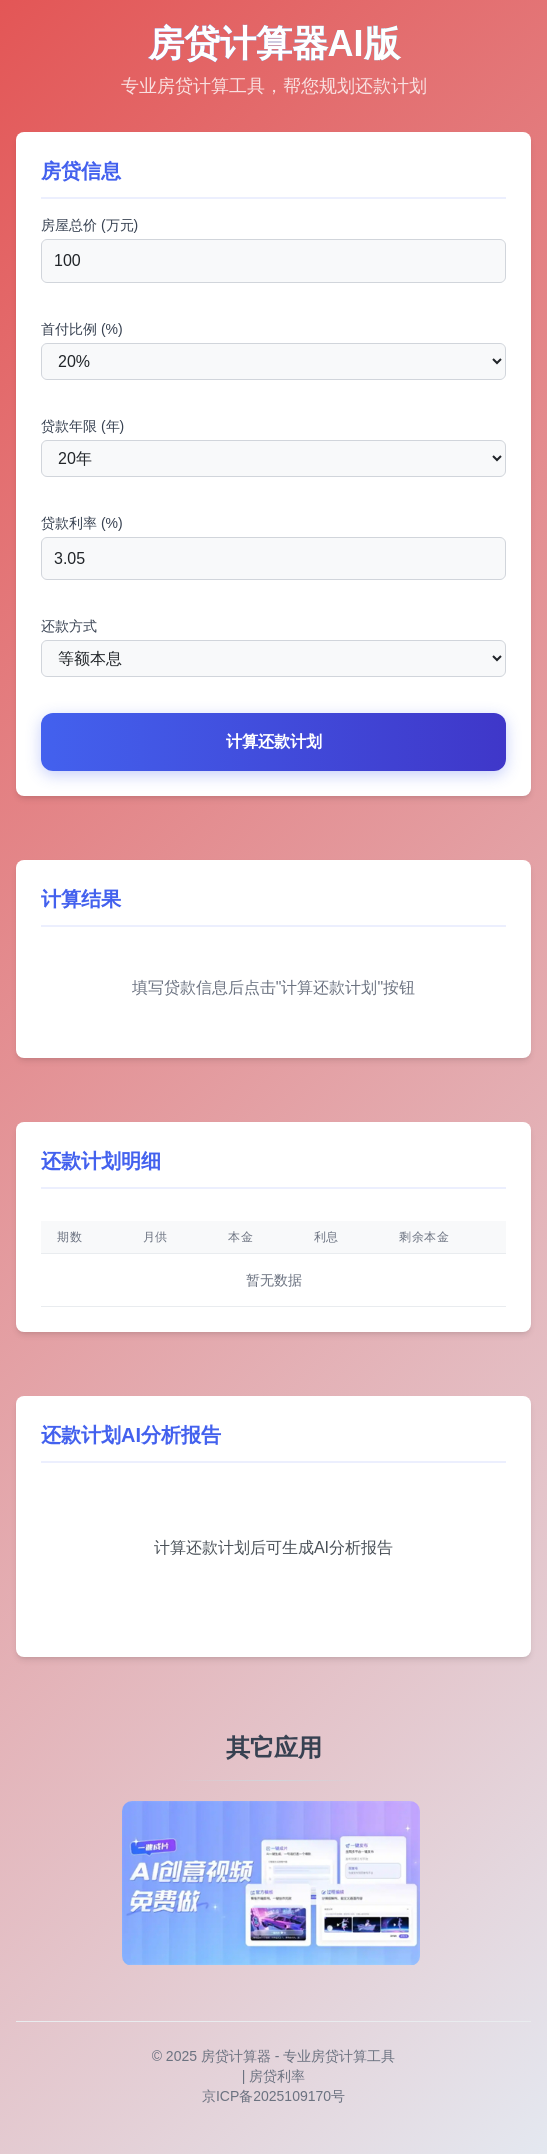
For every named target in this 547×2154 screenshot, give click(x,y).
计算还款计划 (274, 741)
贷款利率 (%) (82, 523)
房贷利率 (277, 2076)
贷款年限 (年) (82, 426)
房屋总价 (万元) (89, 225)
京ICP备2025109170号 (273, 2096)
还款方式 (69, 626)
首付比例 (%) (82, 329)
